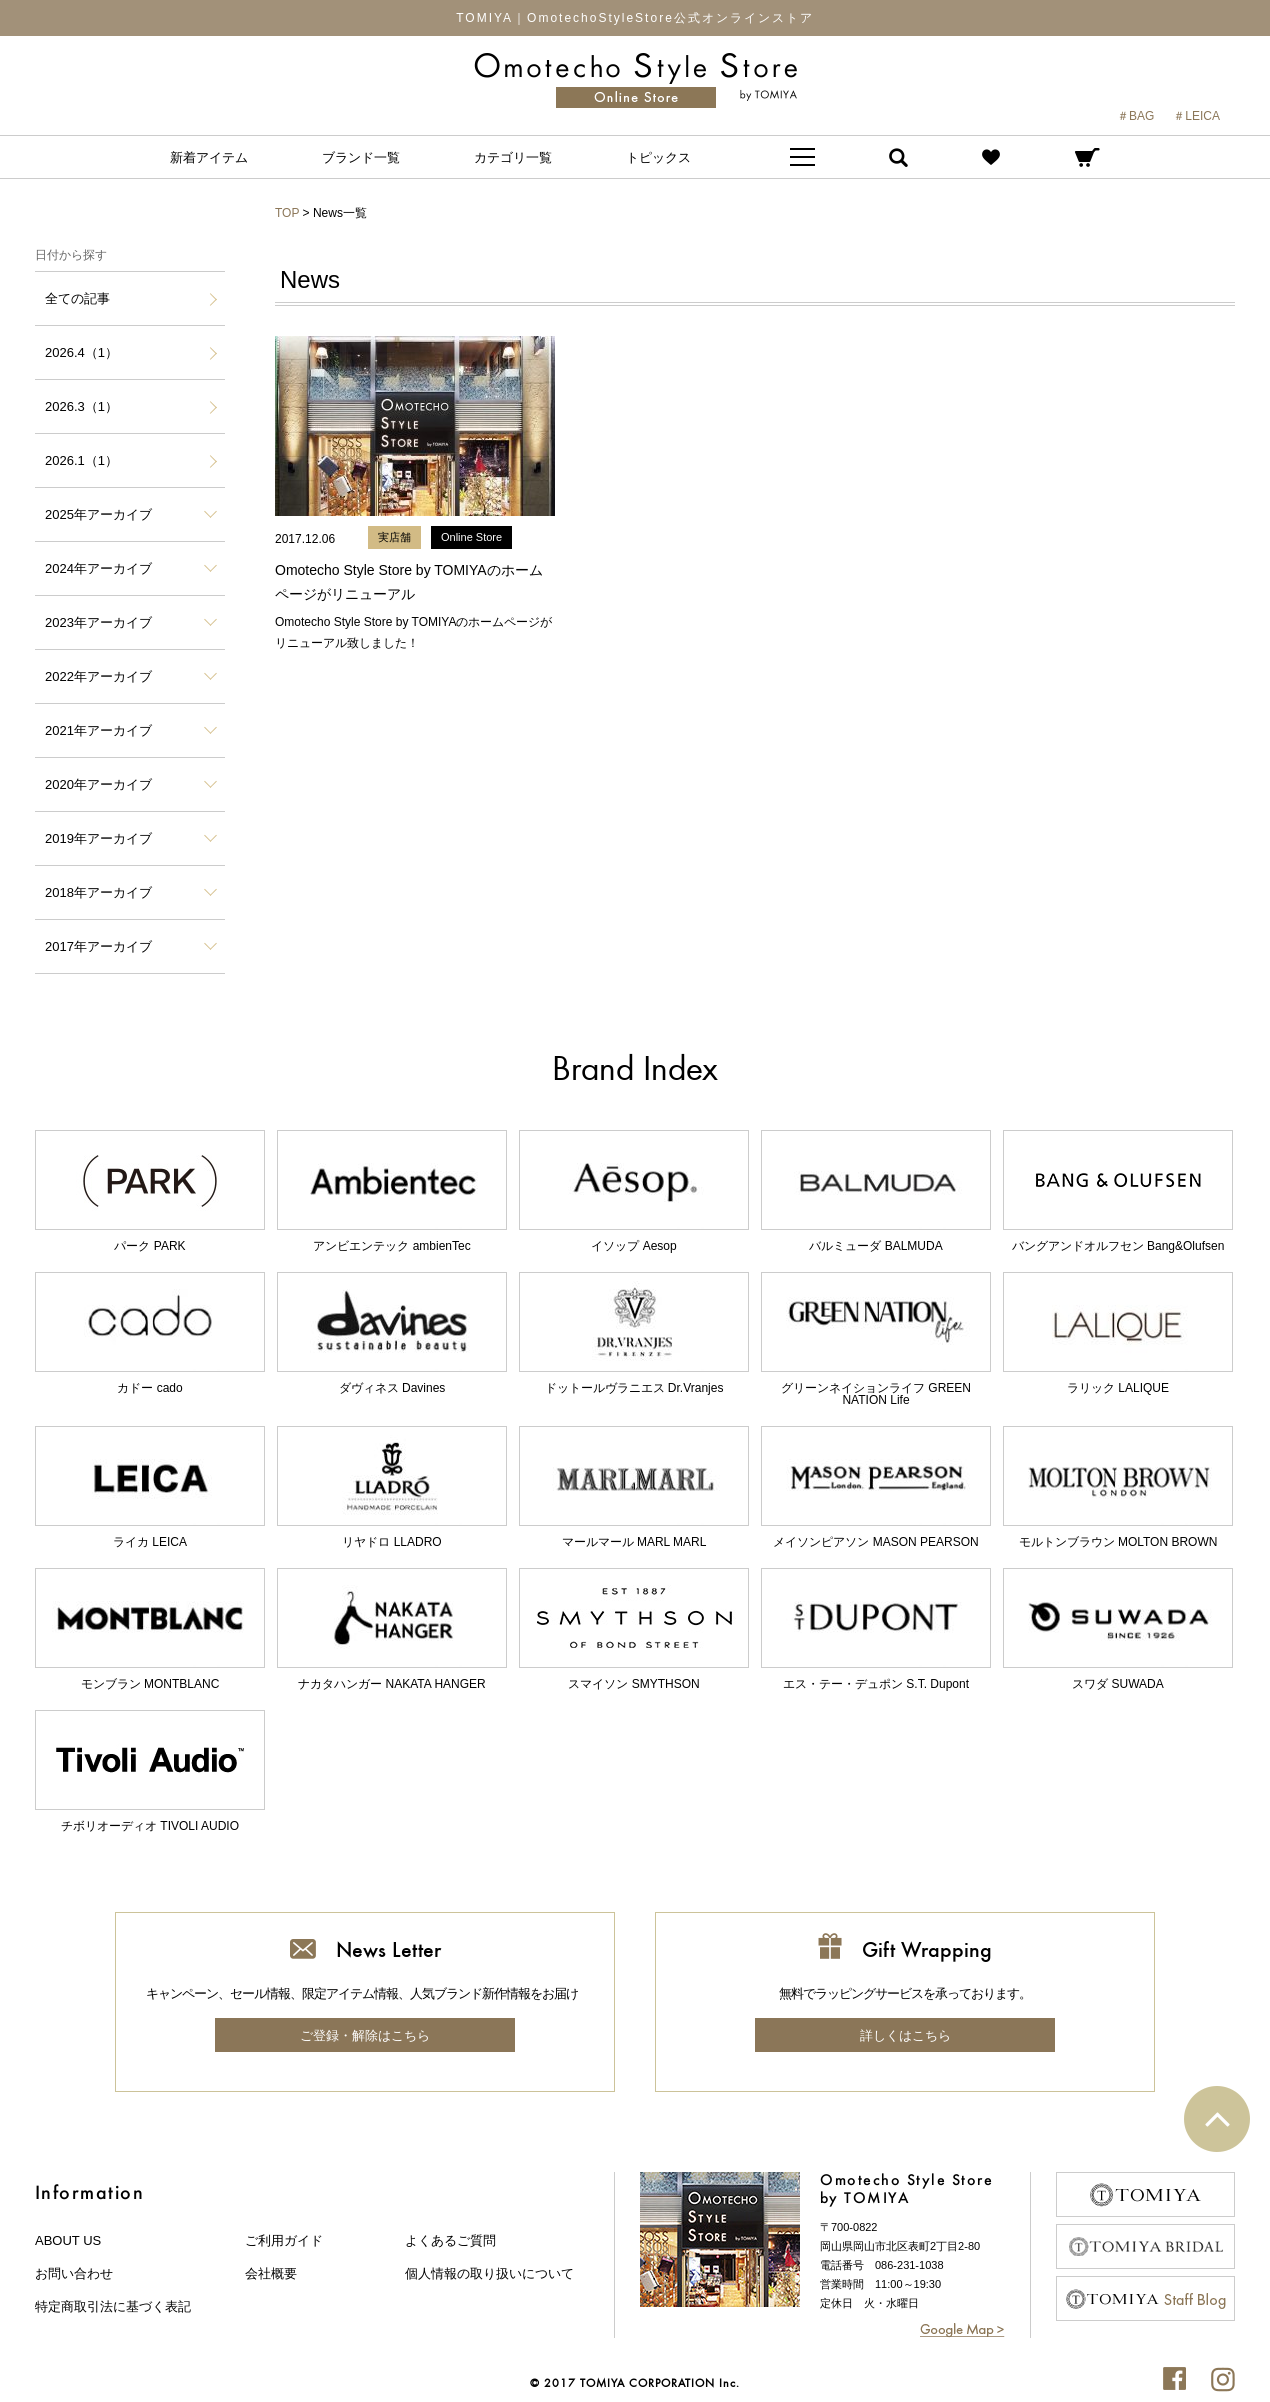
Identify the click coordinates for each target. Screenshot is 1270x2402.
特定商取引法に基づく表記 (113, 2306)
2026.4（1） (81, 352)
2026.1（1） (81, 460)
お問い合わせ (74, 2273)
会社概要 (271, 2273)
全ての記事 (77, 298)
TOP (287, 213)
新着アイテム (209, 157)
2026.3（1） (81, 406)
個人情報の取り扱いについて (489, 2273)
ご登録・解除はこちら (365, 2035)
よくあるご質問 (450, 2240)
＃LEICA (1196, 116)
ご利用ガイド (284, 2240)
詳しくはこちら (905, 2035)
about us (68, 2240)
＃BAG (1135, 116)
